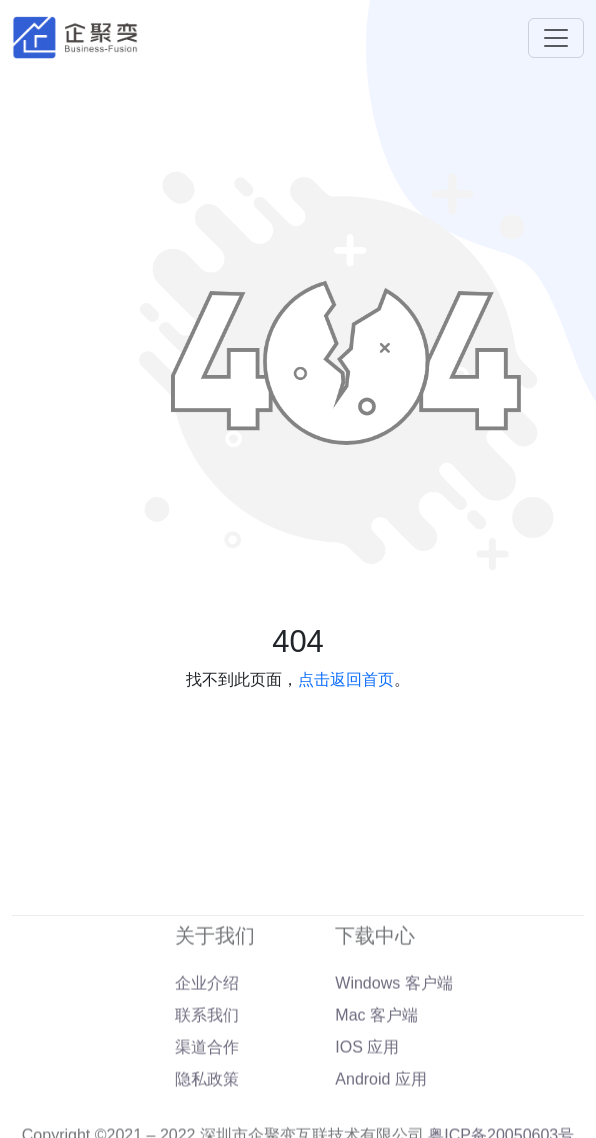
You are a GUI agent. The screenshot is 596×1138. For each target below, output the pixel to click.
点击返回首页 (346, 679)
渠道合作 (207, 1069)
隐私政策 (207, 1101)
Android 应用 (381, 1101)
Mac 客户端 (376, 1037)
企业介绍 (207, 1005)
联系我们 (207, 1037)
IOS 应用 (367, 1069)
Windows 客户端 (393, 1005)
